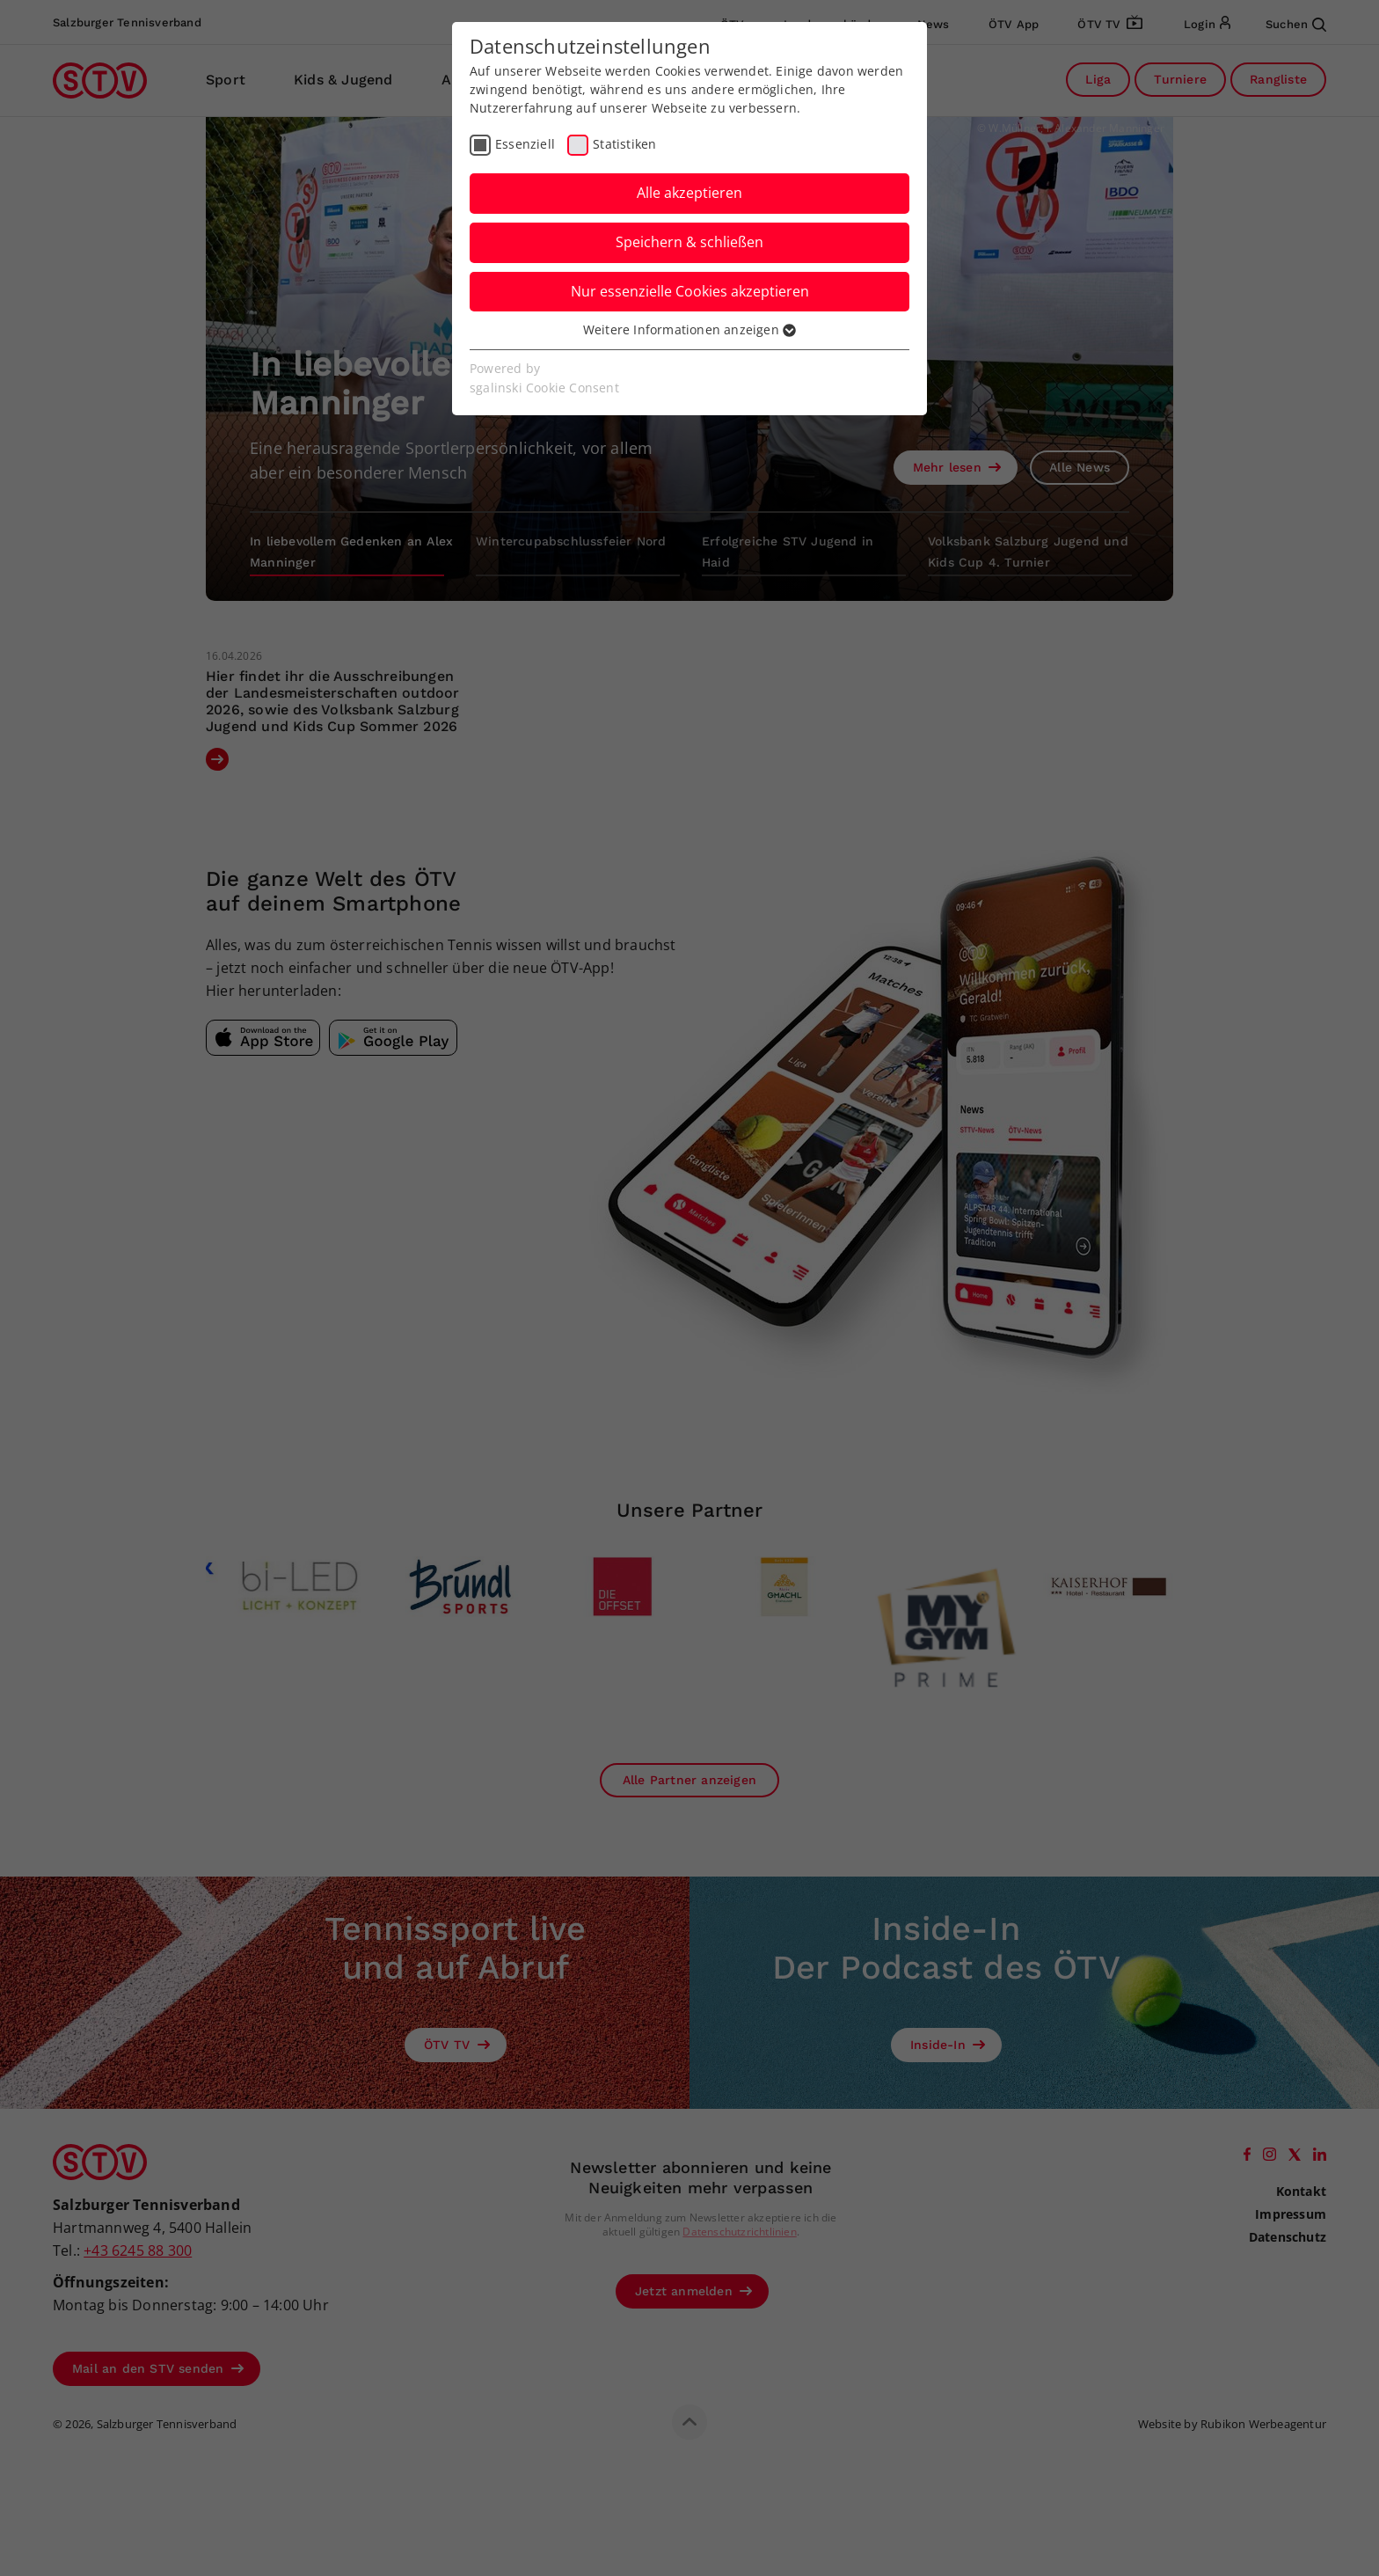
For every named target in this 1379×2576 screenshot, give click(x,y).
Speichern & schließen (689, 242)
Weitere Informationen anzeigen (689, 329)
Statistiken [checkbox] (624, 143)
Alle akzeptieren (689, 192)
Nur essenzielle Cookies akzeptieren (690, 291)
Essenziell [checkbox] (525, 143)
